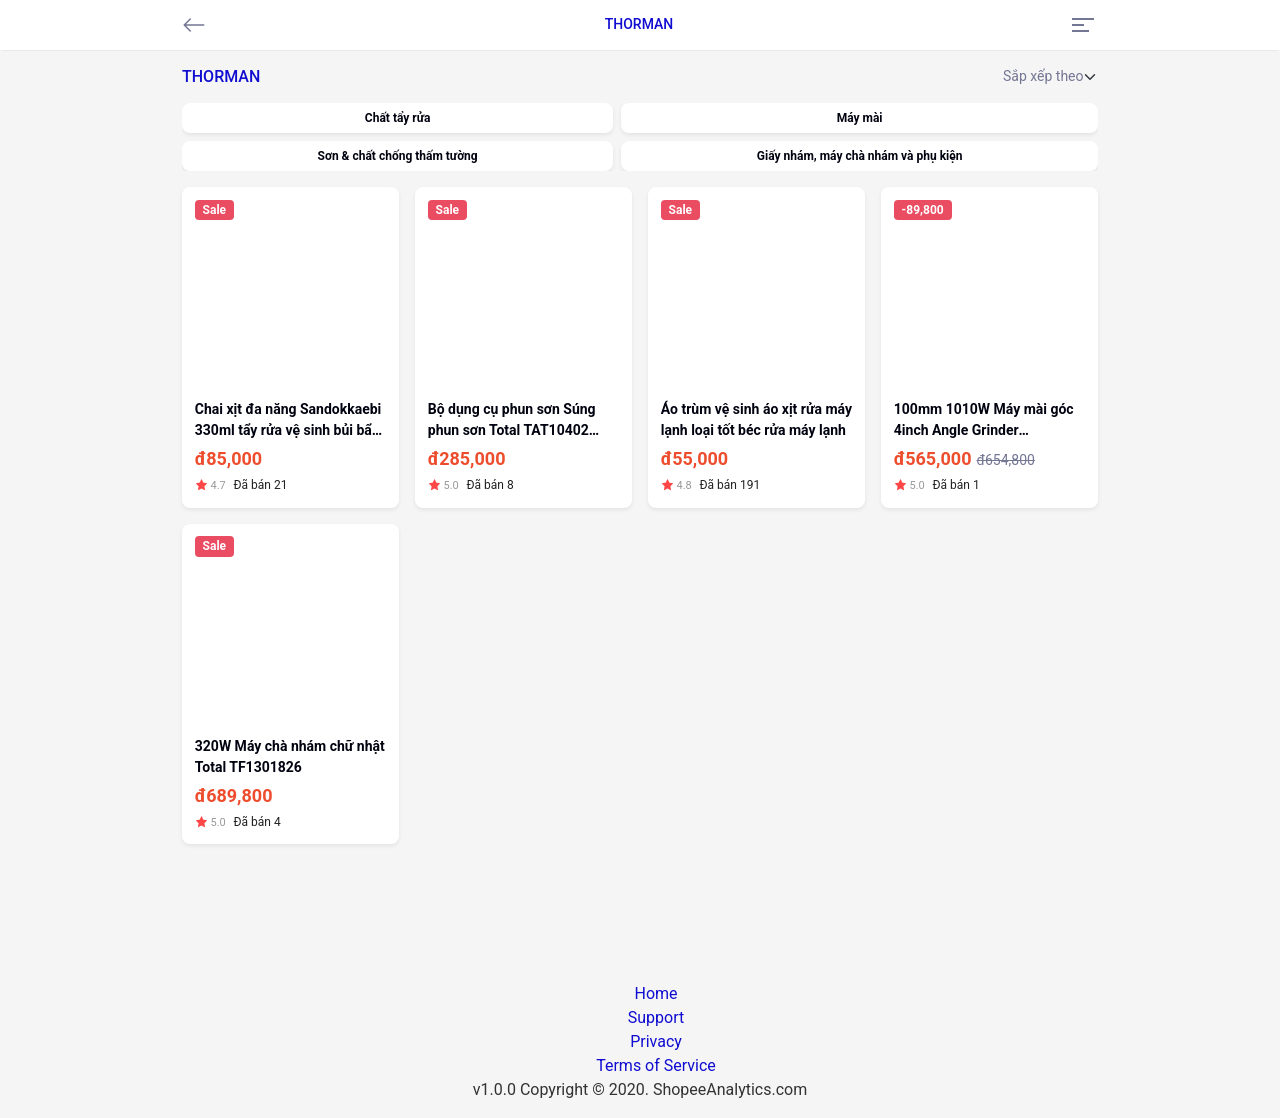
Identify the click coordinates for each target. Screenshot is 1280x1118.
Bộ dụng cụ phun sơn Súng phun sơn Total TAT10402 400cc (512, 421)
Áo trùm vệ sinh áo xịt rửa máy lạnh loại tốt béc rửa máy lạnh (756, 419)
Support (656, 1017)
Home (655, 993)
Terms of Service (656, 1065)
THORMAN (639, 24)
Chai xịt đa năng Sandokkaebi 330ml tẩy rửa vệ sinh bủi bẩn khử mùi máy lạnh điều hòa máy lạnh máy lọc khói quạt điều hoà (288, 421)
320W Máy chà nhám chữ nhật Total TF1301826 (290, 756)
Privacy (656, 1041)
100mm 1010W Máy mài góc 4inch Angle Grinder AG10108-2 (984, 421)
